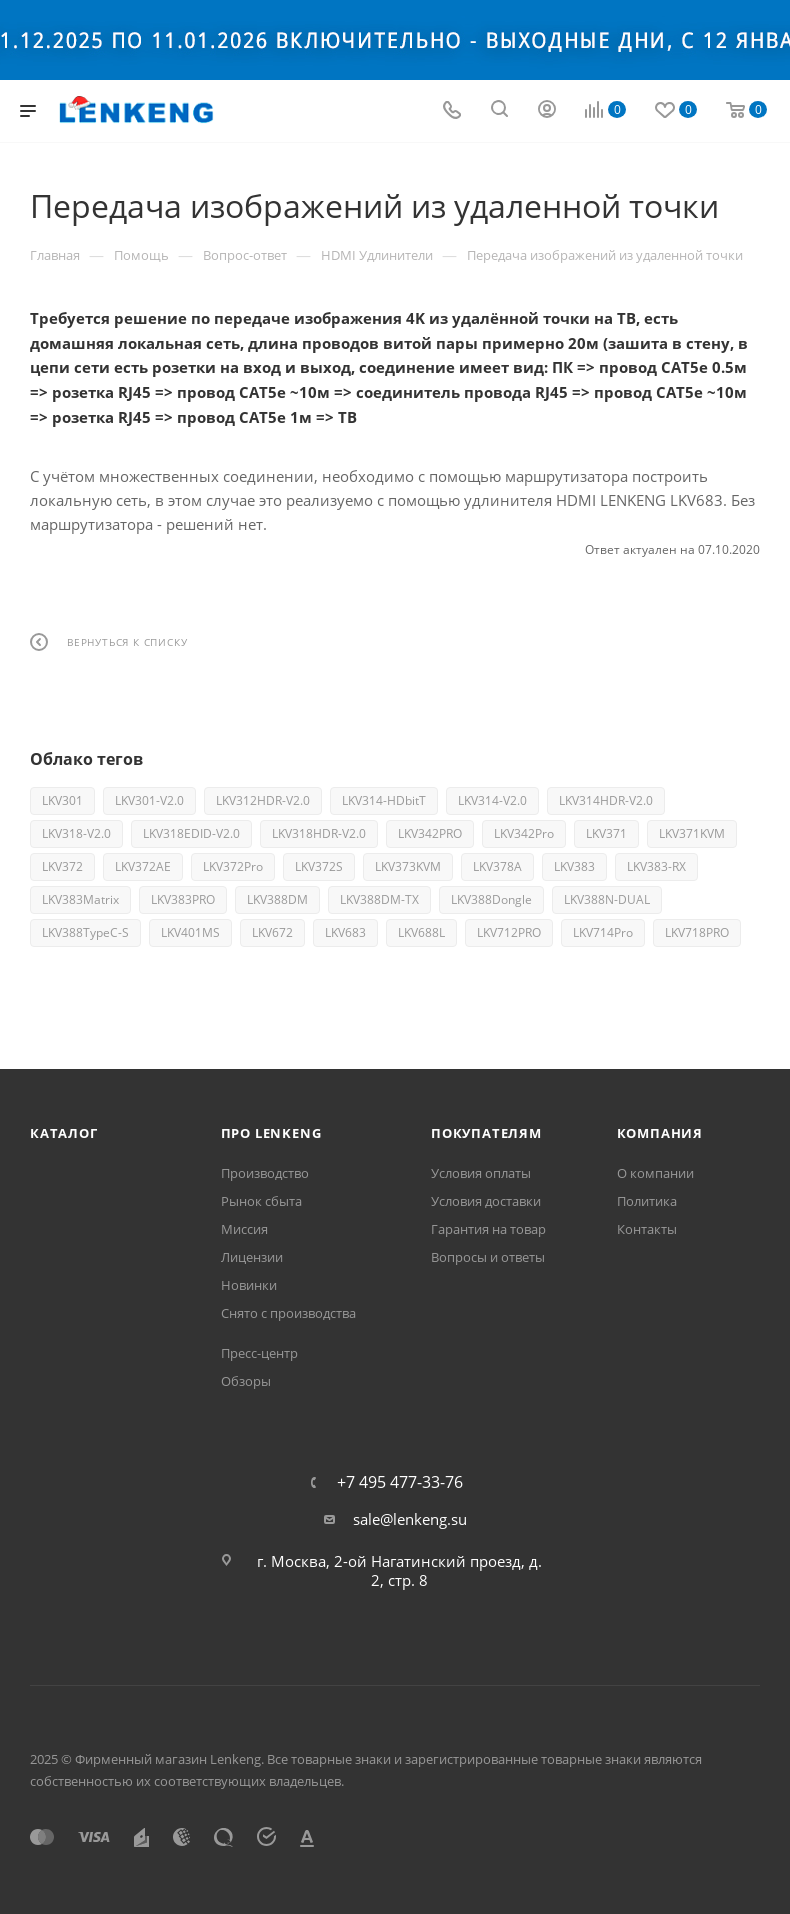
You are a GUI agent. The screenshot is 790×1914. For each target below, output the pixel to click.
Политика (647, 1201)
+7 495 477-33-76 (400, 1482)
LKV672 (272, 932)
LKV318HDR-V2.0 (319, 833)
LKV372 (62, 866)
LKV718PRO (697, 932)
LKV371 (606, 833)
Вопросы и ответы (488, 1257)
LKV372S (319, 866)
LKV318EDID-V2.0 (191, 833)
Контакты (647, 1229)
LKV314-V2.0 (492, 800)
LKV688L (421, 932)
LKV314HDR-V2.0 (606, 800)
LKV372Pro (233, 866)
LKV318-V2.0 (76, 833)
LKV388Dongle (491, 899)
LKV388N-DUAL (607, 899)
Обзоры (246, 1381)
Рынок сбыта (261, 1201)
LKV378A (497, 866)
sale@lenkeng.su (410, 1519)
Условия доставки (486, 1201)
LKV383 (574, 866)
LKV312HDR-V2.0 (263, 800)
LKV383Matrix (80, 899)
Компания (660, 1133)
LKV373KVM (408, 866)
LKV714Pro (603, 932)
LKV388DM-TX (379, 899)
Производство (265, 1173)
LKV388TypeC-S (85, 932)
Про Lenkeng (271, 1133)
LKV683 (345, 932)
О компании (655, 1173)
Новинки (249, 1285)
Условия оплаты (481, 1173)
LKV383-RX (656, 866)
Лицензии (252, 1257)
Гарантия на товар (488, 1229)
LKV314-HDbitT (384, 800)
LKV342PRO (430, 833)
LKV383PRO (183, 899)
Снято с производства (288, 1313)
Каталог (64, 1133)
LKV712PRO (509, 932)
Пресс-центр (259, 1353)
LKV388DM (277, 899)
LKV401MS (190, 932)
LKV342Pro (524, 833)
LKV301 (62, 800)
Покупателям (486, 1133)
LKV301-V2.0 (149, 800)
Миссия (244, 1229)
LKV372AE (143, 866)
